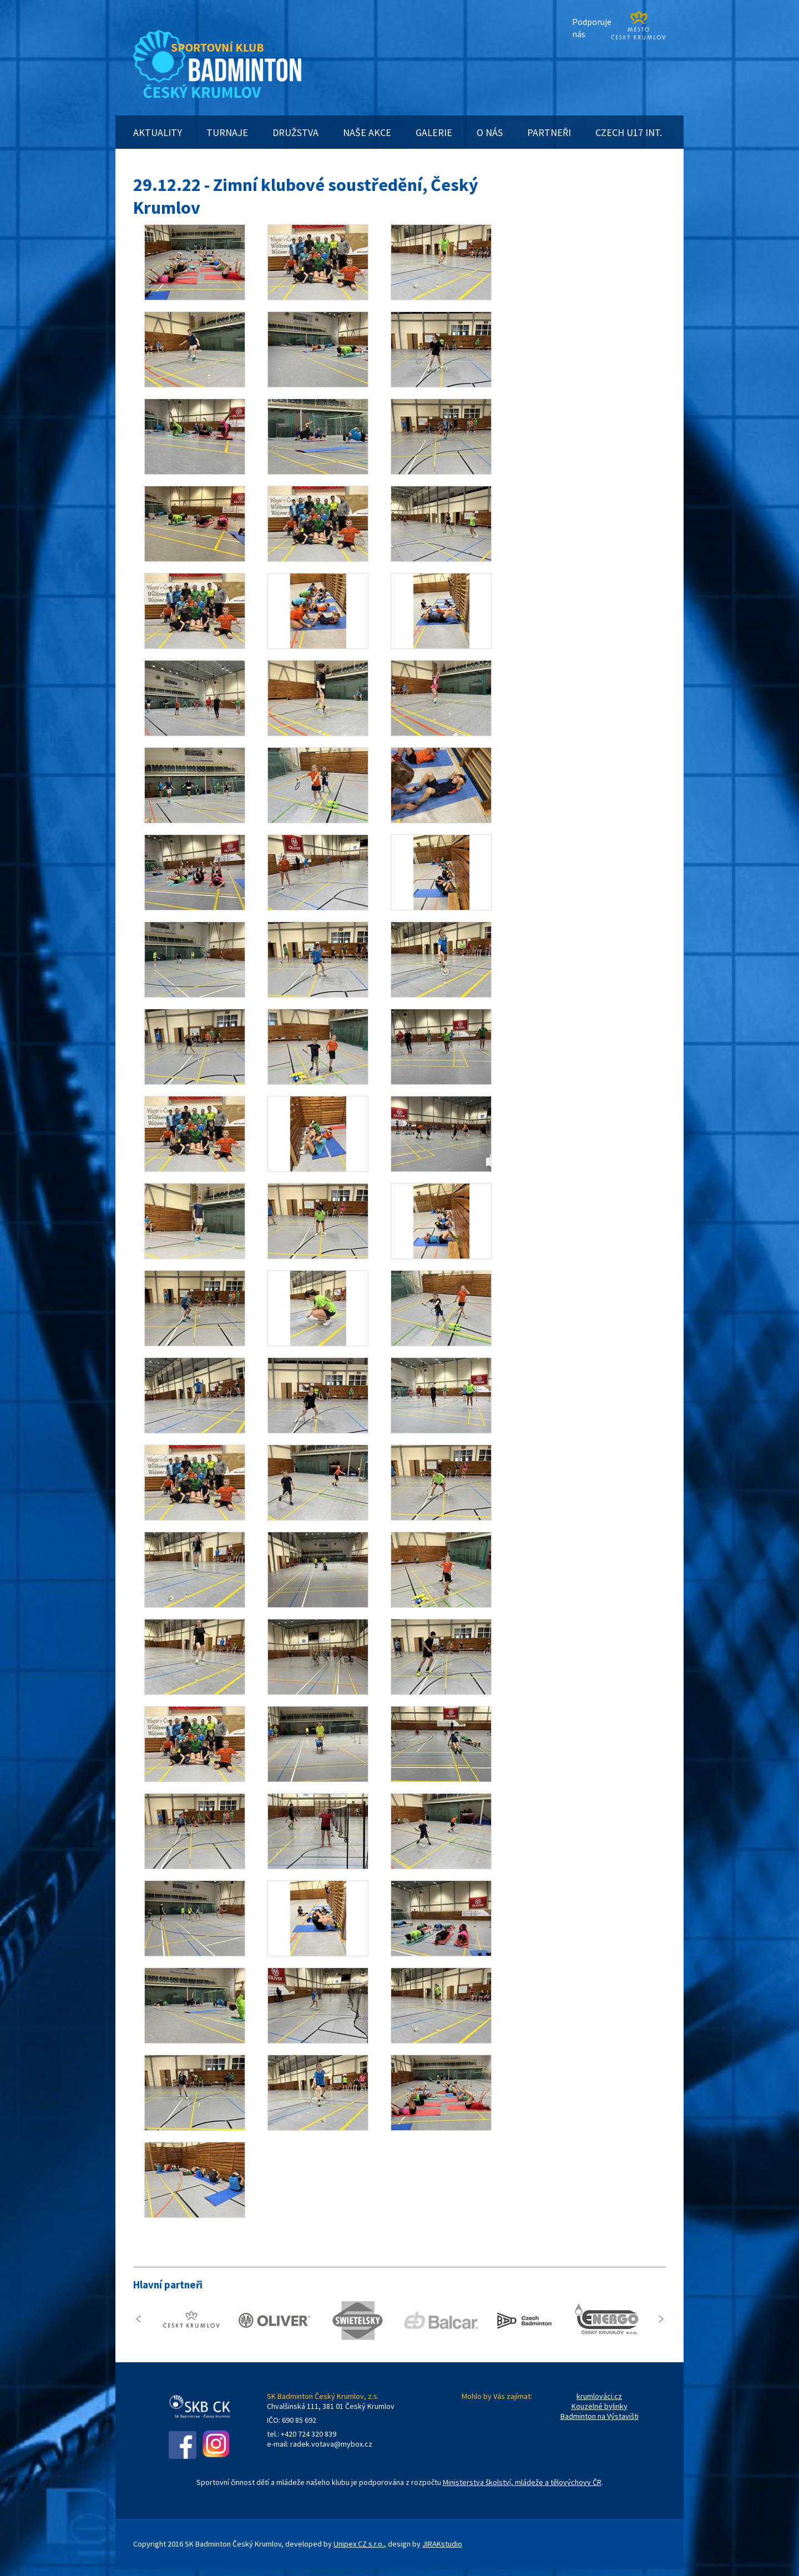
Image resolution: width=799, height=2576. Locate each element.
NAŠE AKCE (367, 132)
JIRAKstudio (442, 2544)
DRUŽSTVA (295, 132)
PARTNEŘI (549, 132)
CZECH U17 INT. (628, 132)
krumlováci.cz (599, 2396)
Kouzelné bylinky (600, 2406)
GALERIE (434, 132)
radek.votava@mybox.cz (331, 2444)
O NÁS (490, 132)
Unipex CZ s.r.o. (358, 2544)
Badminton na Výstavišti (599, 2416)
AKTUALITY (157, 132)
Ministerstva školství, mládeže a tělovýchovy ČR (522, 2482)
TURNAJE (227, 132)
